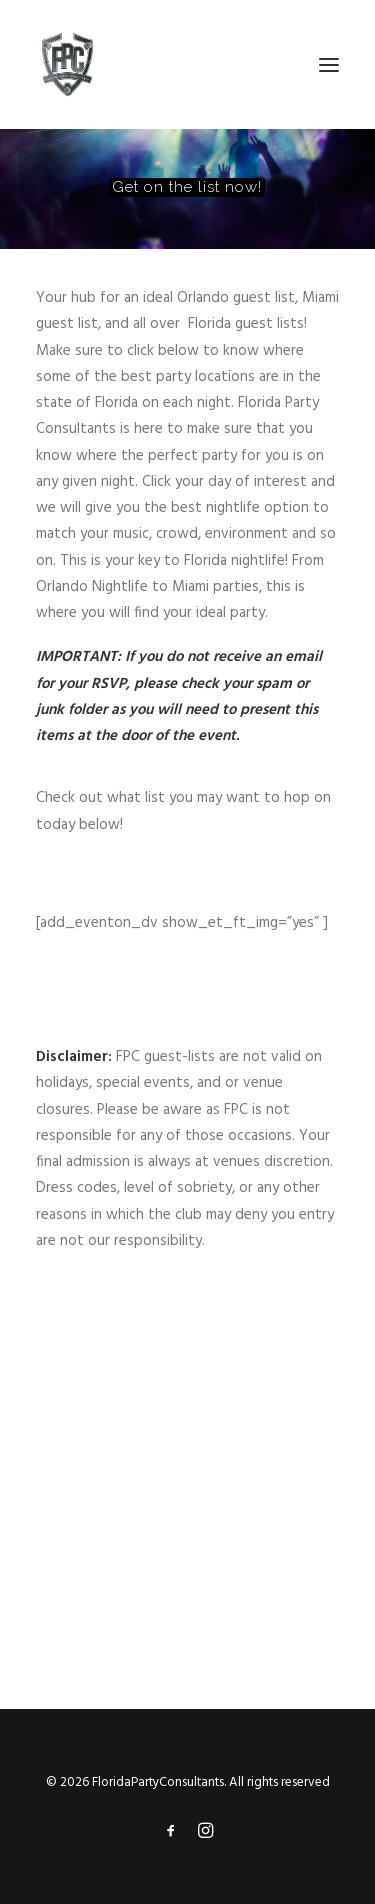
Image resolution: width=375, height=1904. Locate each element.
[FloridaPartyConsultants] (67, 64)
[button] (329, 64)
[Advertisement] (187, 1477)
